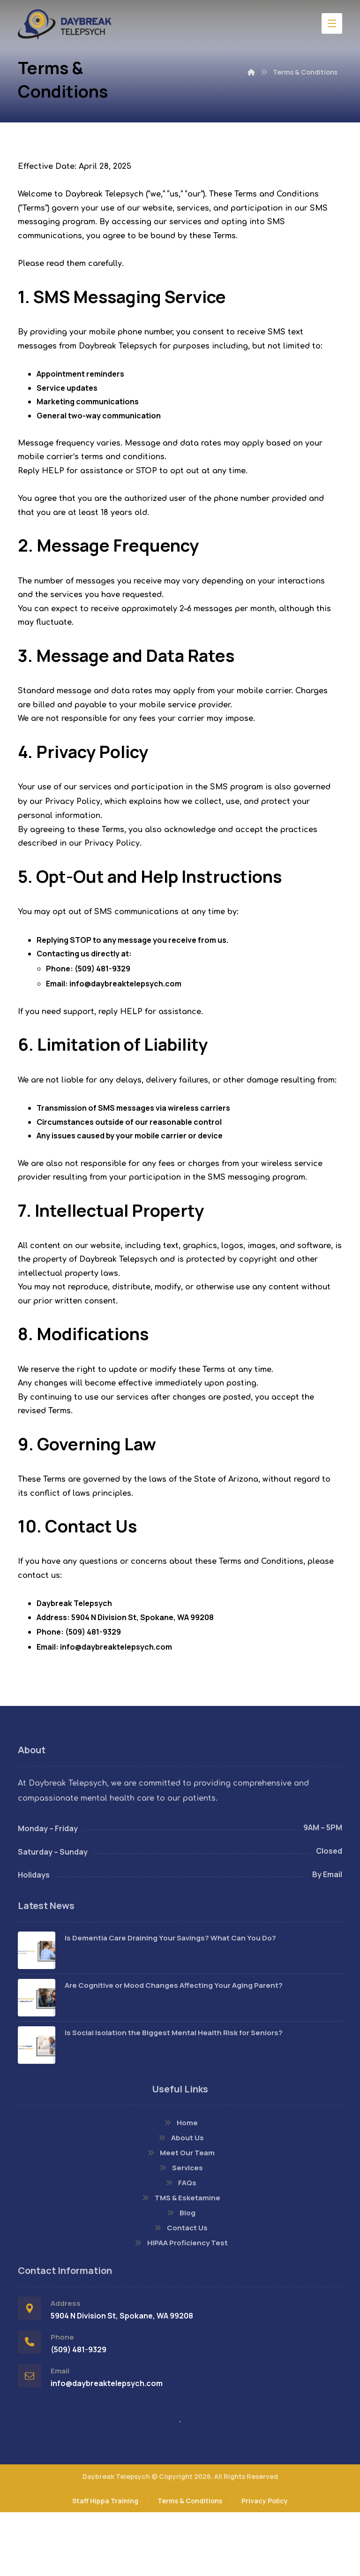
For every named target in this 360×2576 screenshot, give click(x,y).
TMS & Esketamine (180, 2260)
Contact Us (180, 2291)
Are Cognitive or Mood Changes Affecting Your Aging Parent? (174, 2048)
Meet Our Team (180, 2215)
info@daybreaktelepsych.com (125, 1020)
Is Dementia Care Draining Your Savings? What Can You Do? (170, 2001)
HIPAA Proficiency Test (180, 2306)
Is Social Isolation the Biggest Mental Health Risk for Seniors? (174, 2095)
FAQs (180, 2245)
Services (180, 2230)
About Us (180, 2200)
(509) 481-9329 (102, 1005)
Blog (180, 2276)
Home (180, 2185)
